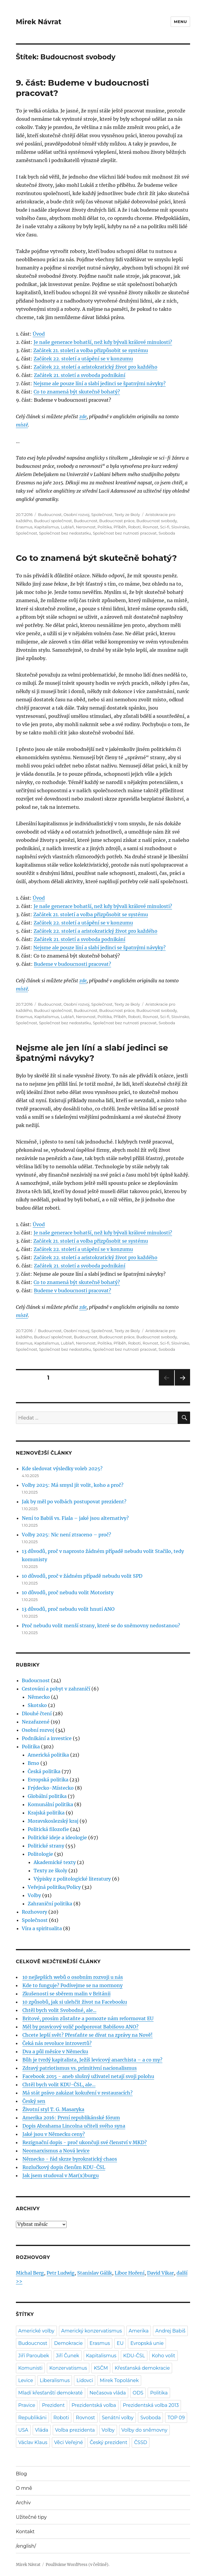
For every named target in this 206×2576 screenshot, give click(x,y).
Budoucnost (50, 514)
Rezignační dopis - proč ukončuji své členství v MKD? (84, 2142)
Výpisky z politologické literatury (72, 1879)
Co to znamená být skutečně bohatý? (77, 392)
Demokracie (68, 2343)
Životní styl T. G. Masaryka (53, 2109)
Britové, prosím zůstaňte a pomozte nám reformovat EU (88, 2018)
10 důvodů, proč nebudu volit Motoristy (67, 1592)
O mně (24, 2488)
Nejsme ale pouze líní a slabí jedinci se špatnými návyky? (99, 383)
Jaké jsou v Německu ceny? (53, 2134)
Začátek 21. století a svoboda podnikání (79, 375)
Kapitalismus (46, 527)
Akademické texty (55, 1862)
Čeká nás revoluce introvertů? (57, 2043)
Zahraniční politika (50, 1904)
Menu (180, 21)
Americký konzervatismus (91, 2331)
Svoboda (167, 533)
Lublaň (67, 527)
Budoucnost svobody (156, 520)
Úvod (39, 334)
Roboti (134, 527)
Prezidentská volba (94, 2405)
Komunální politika (50, 1804)
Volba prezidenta (75, 2430)
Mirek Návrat (38, 22)
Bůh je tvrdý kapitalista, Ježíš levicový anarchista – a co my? (92, 2060)
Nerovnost (85, 527)
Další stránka (182, 1385)
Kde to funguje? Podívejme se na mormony (72, 1985)
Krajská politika (46, 1813)
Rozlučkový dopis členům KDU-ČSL (63, 2167)
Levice (25, 2380)
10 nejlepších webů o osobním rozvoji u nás (72, 1977)
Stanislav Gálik (94, 2273)
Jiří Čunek (67, 2355)
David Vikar (160, 2273)
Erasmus (24, 527)
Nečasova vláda (108, 2393)
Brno (33, 1763)
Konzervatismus (68, 2368)
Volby (34, 1895)
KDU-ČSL (134, 2355)
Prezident (53, 2405)
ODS (138, 2393)
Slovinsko (180, 527)
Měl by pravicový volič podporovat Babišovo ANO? (80, 2027)
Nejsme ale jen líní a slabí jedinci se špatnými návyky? (92, 1053)
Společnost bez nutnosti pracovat (125, 533)
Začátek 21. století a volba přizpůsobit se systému (90, 350)
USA (23, 2430)
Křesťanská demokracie (142, 2368)
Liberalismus (55, 2380)
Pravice (26, 2405)
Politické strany (46, 1846)
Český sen (33, 2101)
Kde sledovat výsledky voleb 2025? (62, 1468)
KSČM (101, 2368)
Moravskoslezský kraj (53, 1821)
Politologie (40, 1854)
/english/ (26, 2546)
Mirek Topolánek (119, 2380)
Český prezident (108, 2442)
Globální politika (47, 1796)
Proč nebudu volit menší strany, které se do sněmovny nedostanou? (101, 1625)
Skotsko (37, 1705)
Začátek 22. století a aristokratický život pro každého (95, 367)
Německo (39, 1697)
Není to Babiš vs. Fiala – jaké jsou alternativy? (75, 1518)
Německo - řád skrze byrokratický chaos (69, 2159)
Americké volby (36, 2331)
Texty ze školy (127, 514)
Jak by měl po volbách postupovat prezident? (74, 1502)
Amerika (139, 2331)
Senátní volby (118, 2417)
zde (83, 416)
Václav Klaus (32, 2442)
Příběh (119, 527)
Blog (21, 2474)
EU (120, 2343)
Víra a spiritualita (42, 1928)
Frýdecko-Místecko (51, 1788)
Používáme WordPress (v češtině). (77, 2564)
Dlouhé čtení (37, 1713)
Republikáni (32, 2417)
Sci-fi (164, 527)
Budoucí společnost (53, 520)
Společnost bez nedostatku (65, 533)
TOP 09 (175, 2417)
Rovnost (150, 527)
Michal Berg (30, 2273)
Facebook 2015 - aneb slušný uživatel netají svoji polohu (88, 2076)
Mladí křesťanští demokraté (50, 2393)
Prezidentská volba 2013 (151, 2405)
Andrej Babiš (170, 2331)
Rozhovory (34, 1912)
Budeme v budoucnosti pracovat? (72, 964)
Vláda (41, 2430)
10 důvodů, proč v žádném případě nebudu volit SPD (82, 1576)
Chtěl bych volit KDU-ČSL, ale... (58, 2084)
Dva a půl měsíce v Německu (55, 2051)
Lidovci (84, 2380)
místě (22, 425)
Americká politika (48, 1755)
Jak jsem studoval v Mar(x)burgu (60, 2175)
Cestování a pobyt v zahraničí (56, 1689)
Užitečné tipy (31, 2517)
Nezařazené (36, 1722)
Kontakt (25, 2531)
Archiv (23, 2502)
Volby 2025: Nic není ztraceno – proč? (66, 1535)
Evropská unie (147, 2343)
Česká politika (44, 1771)
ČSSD (140, 2442)
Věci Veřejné (68, 2442)
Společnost (102, 514)
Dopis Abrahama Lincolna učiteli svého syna (73, 2126)
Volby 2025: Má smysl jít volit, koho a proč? (72, 1485)
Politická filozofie (48, 1829)
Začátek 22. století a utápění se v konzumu (83, 359)
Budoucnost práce (117, 520)
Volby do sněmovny (144, 2430)
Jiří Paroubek (33, 2355)
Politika (105, 527)
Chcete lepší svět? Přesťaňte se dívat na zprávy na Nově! (87, 2035)
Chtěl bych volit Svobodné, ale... (59, 2010)
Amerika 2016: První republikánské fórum (71, 2118)
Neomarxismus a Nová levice (56, 2151)
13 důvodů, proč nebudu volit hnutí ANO (68, 1609)
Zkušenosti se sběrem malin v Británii (66, 1994)
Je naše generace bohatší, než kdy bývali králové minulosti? (103, 342)
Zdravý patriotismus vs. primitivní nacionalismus (79, 2068)
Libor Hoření (129, 2273)
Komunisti (30, 2368)
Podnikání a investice (47, 1738)
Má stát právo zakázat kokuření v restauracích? (77, 2093)
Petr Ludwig (61, 2273)
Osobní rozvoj (76, 514)
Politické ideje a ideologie (57, 1837)
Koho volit (163, 2355)
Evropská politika (48, 1780)
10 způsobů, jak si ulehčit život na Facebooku (74, 2002)
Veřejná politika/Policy (54, 1887)
